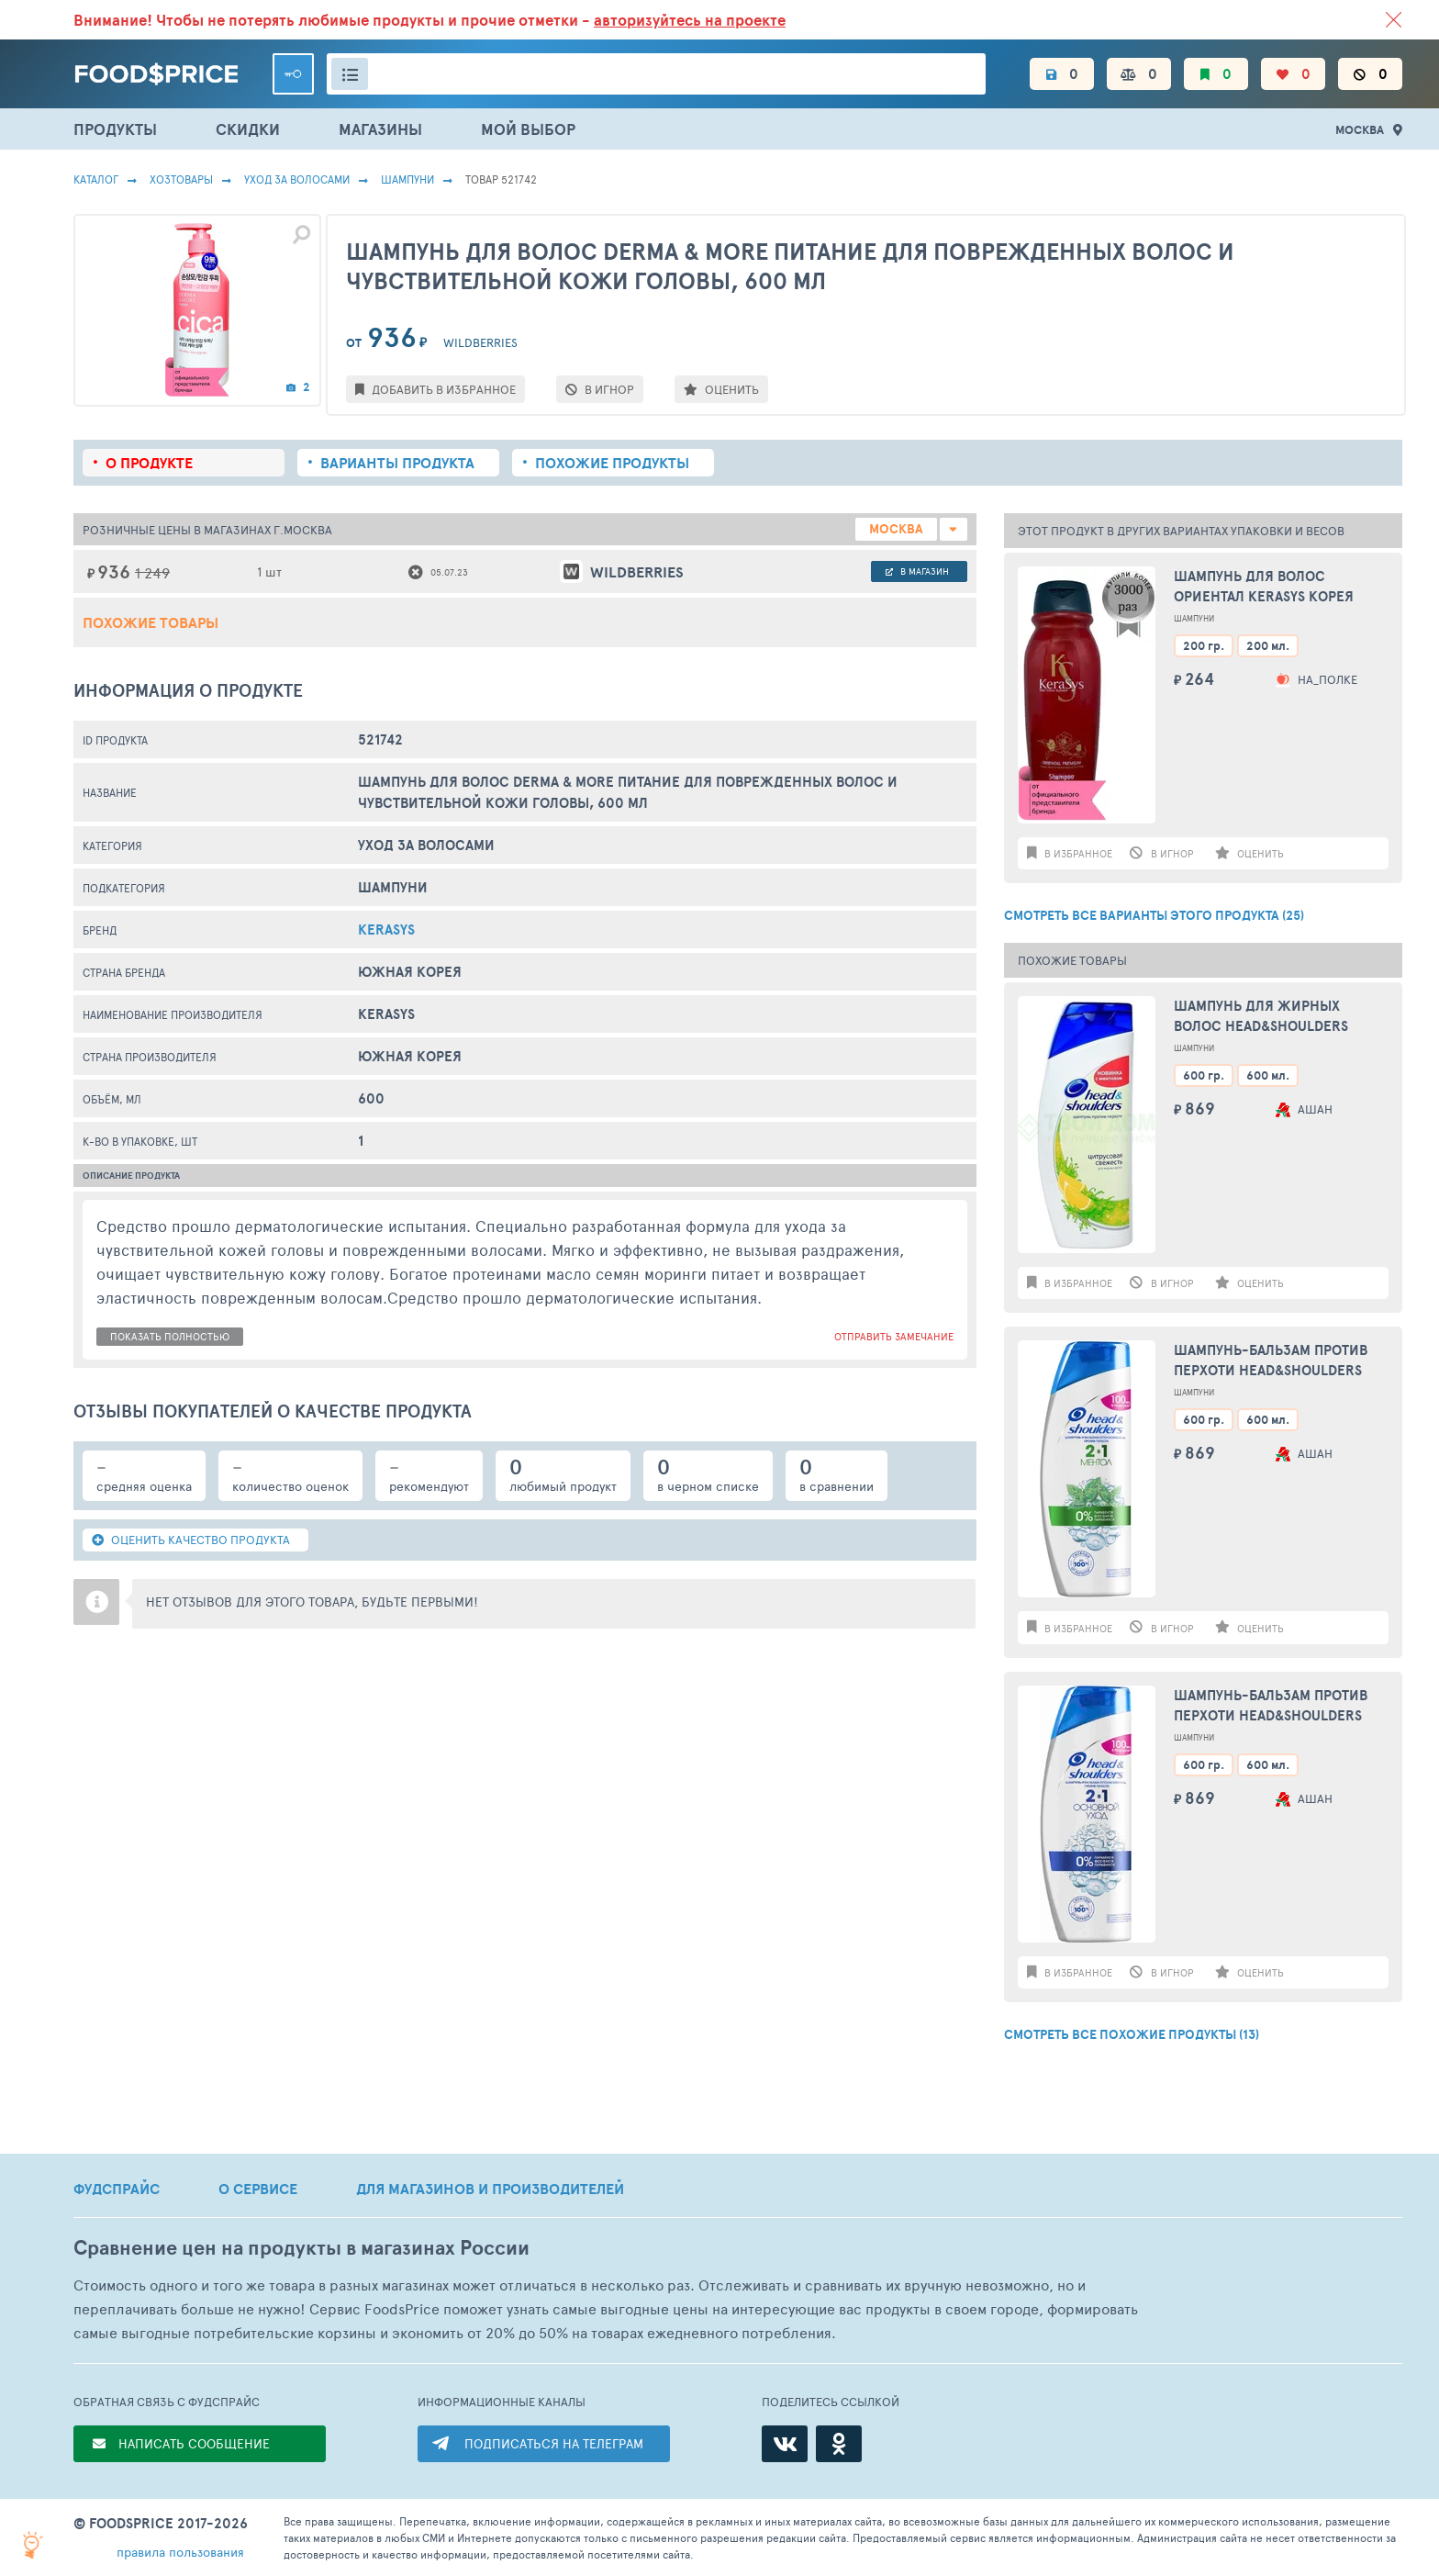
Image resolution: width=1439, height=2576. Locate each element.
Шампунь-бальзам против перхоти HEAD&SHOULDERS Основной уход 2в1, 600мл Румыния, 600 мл (1273, 1706)
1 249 (152, 572)
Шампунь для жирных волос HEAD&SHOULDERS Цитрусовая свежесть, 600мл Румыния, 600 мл (1262, 1016)
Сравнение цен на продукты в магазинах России (301, 2247)
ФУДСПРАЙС (116, 2188)
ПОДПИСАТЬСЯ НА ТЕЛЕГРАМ (553, 2443)
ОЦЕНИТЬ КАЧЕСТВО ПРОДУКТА (191, 1539)
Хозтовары (181, 179)
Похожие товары (150, 622)
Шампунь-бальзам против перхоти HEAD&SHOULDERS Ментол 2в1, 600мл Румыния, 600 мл (1280, 1361)
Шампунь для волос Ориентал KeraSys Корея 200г (1264, 587)
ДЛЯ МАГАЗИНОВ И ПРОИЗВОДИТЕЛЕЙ (490, 2188)
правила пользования (180, 2551)
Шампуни (407, 179)
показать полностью (169, 1336)
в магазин (917, 571)
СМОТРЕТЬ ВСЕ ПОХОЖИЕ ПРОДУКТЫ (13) (1131, 2034)
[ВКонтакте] (785, 2443)
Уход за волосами (297, 179)
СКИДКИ (248, 129)
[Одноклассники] (839, 2443)
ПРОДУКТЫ (115, 129)
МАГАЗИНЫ (380, 129)
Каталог (95, 179)
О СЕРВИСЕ (257, 2188)
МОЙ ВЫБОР (528, 129)
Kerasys (386, 929)
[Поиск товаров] (656, 74)
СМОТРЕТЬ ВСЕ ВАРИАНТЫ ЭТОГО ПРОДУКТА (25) (1154, 915)
